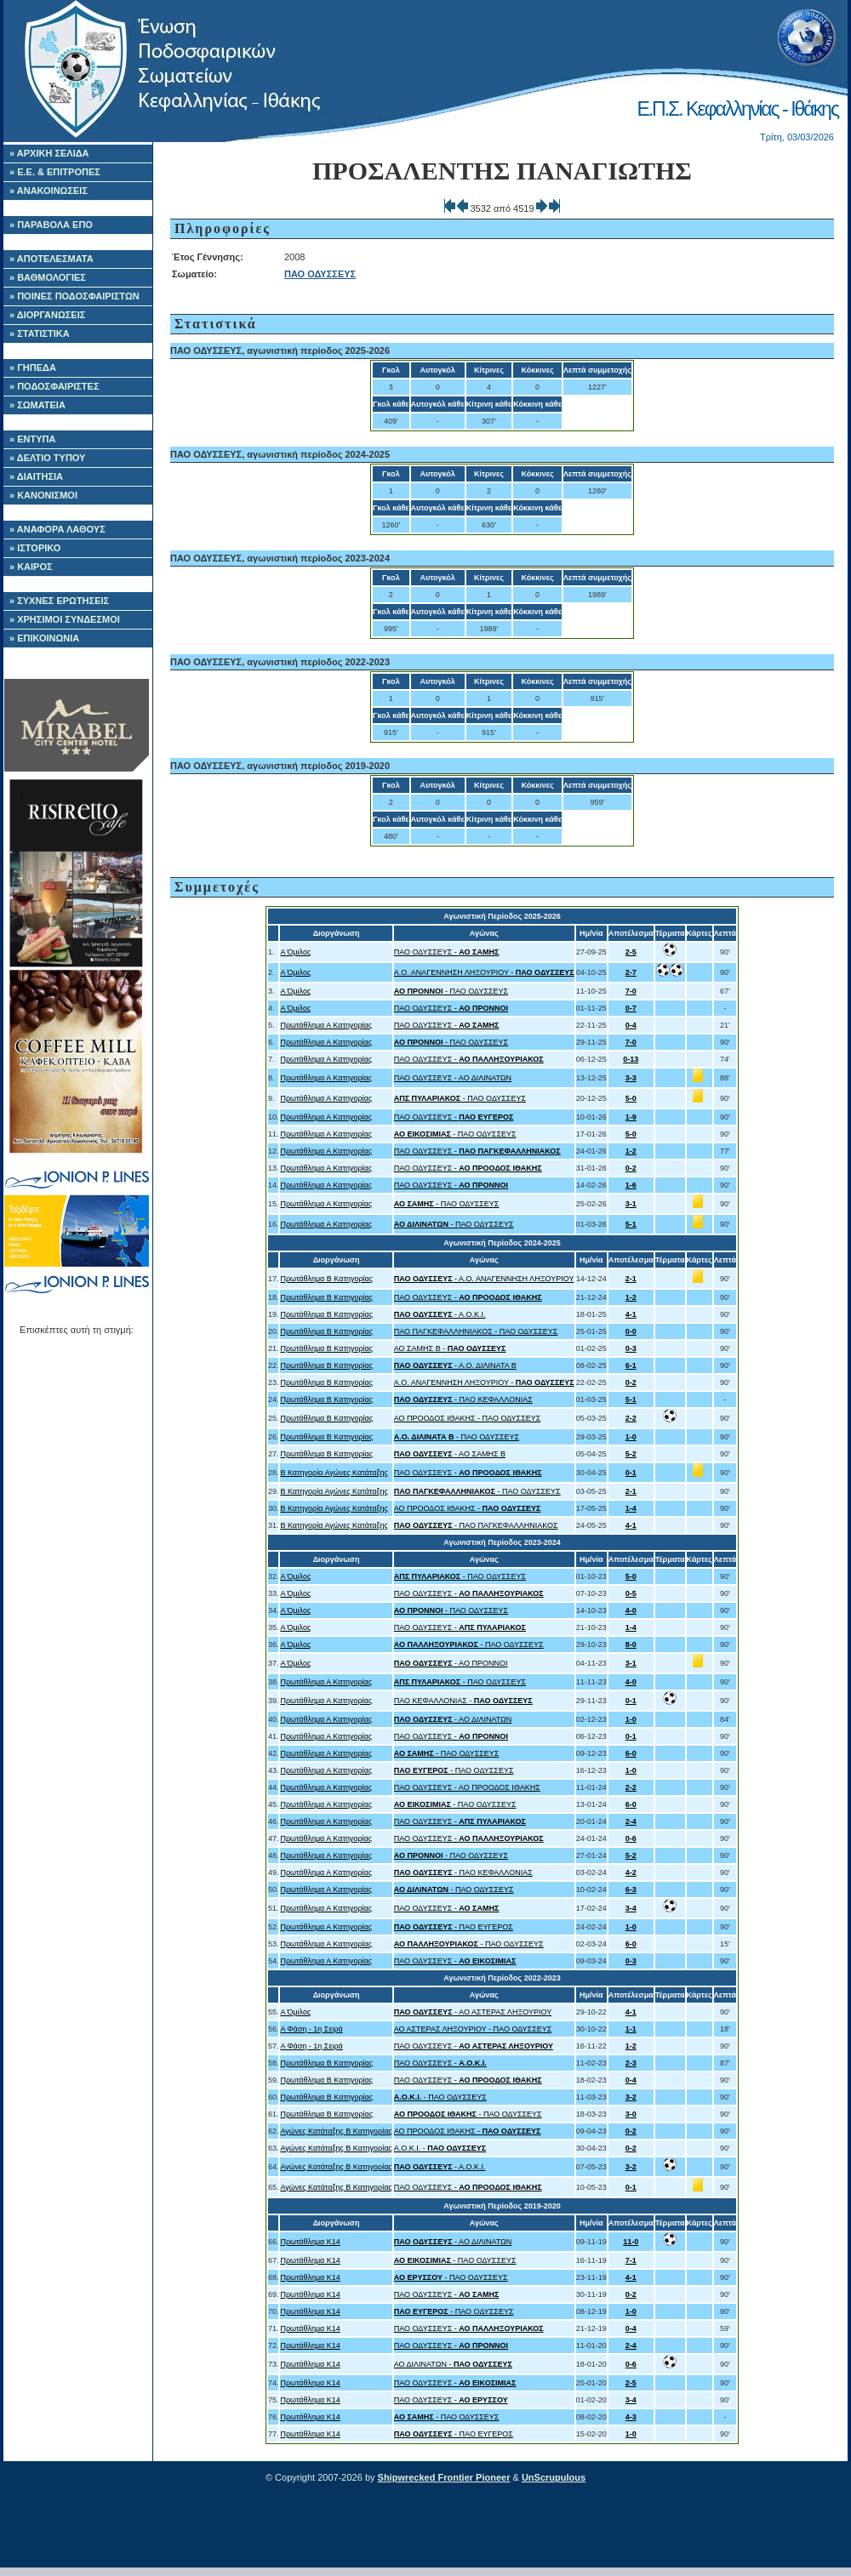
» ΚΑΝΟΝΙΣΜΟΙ (43, 495)
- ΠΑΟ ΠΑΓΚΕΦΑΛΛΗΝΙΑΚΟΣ (476, 1525)
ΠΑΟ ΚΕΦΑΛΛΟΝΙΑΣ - (463, 1700)
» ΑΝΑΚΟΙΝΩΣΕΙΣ (48, 190)
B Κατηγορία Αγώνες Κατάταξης (333, 1472)
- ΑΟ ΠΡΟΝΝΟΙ (451, 1663)
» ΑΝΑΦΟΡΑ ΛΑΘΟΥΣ (57, 529)
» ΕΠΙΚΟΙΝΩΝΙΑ (44, 638)
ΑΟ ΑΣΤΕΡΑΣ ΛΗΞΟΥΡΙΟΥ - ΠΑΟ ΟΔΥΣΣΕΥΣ (473, 2029)
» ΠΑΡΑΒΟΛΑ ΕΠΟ (51, 224)
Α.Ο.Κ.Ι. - (440, 2148)
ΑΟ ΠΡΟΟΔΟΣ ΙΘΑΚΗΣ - (467, 1508)
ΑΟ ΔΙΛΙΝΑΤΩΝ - (453, 2364)
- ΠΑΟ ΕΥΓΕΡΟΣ (453, 1927)
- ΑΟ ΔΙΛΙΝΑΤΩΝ (453, 1719)
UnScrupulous (553, 2477)
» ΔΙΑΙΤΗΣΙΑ (36, 476)
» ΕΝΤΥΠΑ (32, 439)
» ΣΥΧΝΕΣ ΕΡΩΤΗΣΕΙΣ (59, 601)
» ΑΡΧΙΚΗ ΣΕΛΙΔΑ (49, 153)
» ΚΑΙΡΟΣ (31, 566)
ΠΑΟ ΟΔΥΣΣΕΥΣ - (447, 952)
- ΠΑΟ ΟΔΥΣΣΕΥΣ (451, 991)
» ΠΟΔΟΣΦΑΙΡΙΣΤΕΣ (54, 386)
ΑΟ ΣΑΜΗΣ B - (450, 1348)
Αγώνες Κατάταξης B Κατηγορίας (335, 2131)
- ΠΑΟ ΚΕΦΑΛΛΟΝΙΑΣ (463, 1399)
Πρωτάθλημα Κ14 (310, 2241)
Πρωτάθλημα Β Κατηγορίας (326, 1278)
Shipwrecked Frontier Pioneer (444, 2477)
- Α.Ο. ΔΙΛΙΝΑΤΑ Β (455, 1365)
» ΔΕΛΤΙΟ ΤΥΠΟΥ (47, 458)
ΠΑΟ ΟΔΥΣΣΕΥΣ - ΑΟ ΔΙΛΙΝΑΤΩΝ (452, 1078)
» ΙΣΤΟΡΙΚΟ (34, 548)
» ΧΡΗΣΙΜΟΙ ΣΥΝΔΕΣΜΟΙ (64, 619)
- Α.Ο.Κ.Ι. (440, 1314)
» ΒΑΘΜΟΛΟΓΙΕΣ (47, 277)
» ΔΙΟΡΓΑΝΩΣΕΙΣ (47, 315)
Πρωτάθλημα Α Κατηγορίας (326, 1025)
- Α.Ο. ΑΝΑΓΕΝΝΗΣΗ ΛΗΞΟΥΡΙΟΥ (484, 1278)
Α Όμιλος (295, 952)
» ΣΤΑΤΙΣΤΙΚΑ (39, 333)
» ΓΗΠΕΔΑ (32, 367)
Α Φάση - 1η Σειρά (311, 2029)
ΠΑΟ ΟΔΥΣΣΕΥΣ (320, 274)
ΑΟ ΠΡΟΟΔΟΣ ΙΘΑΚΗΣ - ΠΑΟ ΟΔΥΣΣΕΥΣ (467, 1418)
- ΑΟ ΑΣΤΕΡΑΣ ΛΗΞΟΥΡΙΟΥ (472, 2012)
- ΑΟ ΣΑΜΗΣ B (449, 1454)
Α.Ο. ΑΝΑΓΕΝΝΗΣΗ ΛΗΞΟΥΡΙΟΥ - (484, 972)
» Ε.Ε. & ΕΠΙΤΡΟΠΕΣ (54, 172)
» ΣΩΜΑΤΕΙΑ (37, 405)
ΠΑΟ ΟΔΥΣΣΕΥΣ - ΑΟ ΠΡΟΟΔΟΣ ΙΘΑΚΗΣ (467, 1787)
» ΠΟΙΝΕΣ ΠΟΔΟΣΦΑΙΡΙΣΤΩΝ (74, 296)
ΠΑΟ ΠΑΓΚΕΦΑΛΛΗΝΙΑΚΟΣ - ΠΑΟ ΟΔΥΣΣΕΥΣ (476, 1331)
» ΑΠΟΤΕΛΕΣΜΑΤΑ (51, 259)
